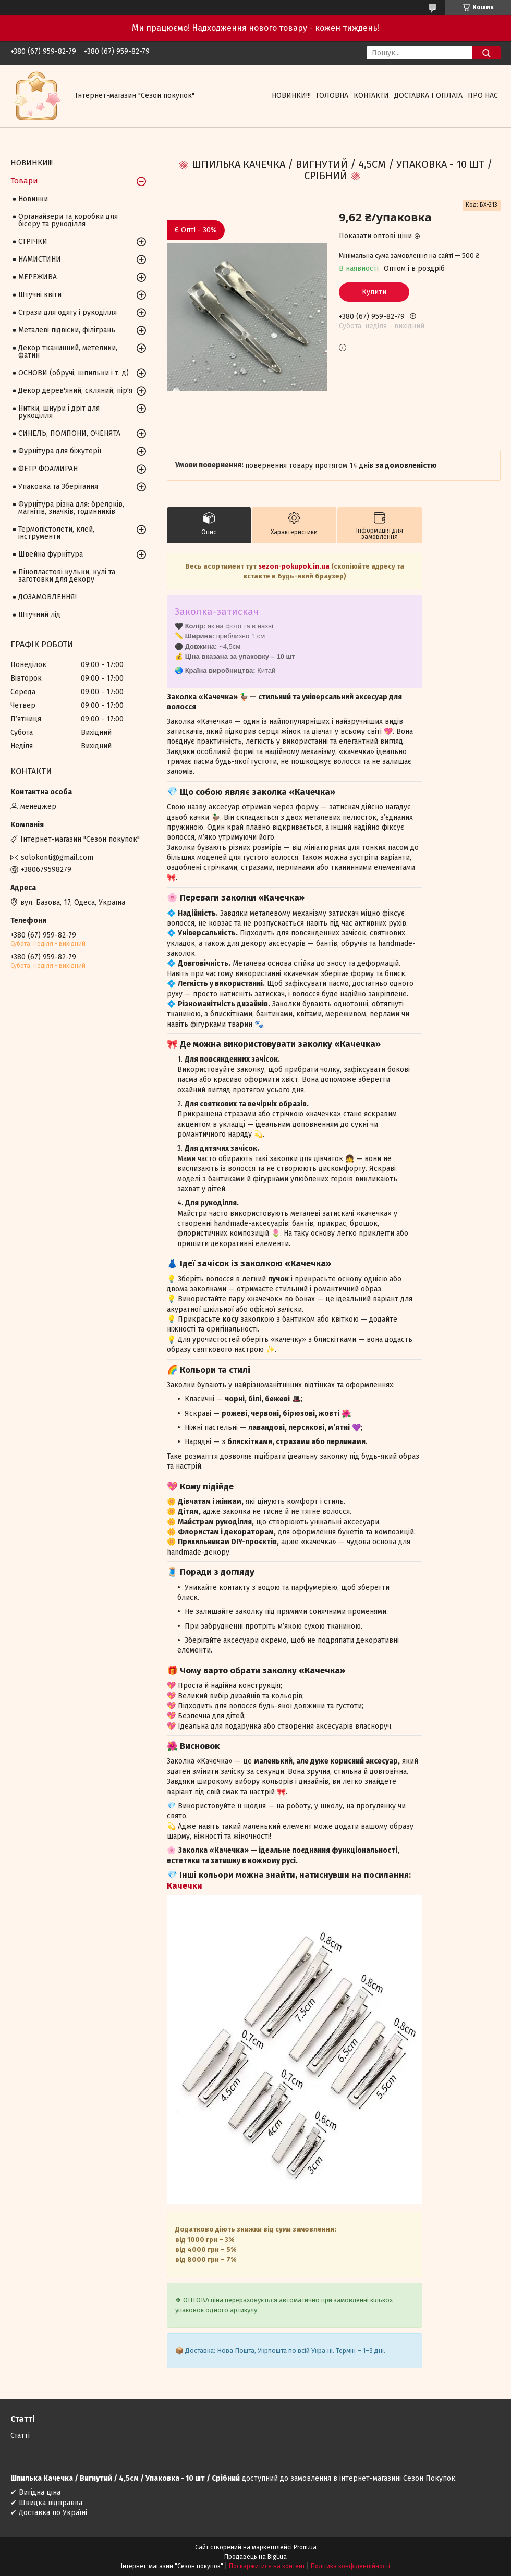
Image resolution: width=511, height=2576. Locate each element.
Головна (332, 95)
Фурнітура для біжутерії (59, 451)
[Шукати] (486, 52)
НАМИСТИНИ (39, 259)
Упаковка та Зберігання (58, 486)
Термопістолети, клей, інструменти (56, 533)
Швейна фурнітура (50, 554)
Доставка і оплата (428, 95)
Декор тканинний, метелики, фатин (67, 351)
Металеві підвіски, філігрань (66, 330)
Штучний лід (39, 614)
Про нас (483, 95)
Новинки (33, 198)
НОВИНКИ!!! (291, 95)
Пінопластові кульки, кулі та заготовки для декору (66, 576)
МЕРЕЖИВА (37, 277)
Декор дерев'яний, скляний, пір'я (75, 390)
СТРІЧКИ (32, 241)
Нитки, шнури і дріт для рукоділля (59, 412)
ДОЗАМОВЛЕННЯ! (47, 597)
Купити (374, 292)
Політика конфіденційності (350, 2566)
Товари (24, 181)
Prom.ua (305, 2547)
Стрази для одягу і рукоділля (67, 312)
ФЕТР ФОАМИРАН (48, 468)
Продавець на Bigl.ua (255, 2556)
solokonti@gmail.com (57, 857)
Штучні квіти (40, 294)
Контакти (371, 95)
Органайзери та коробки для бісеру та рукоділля (68, 220)
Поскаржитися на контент (267, 2566)
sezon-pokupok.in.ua (294, 566)
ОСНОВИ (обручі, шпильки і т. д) (73, 372)
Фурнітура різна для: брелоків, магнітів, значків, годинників (71, 508)
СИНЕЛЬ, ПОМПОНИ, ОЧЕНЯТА (69, 433)
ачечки (187, 1886)
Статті (20, 2435)
